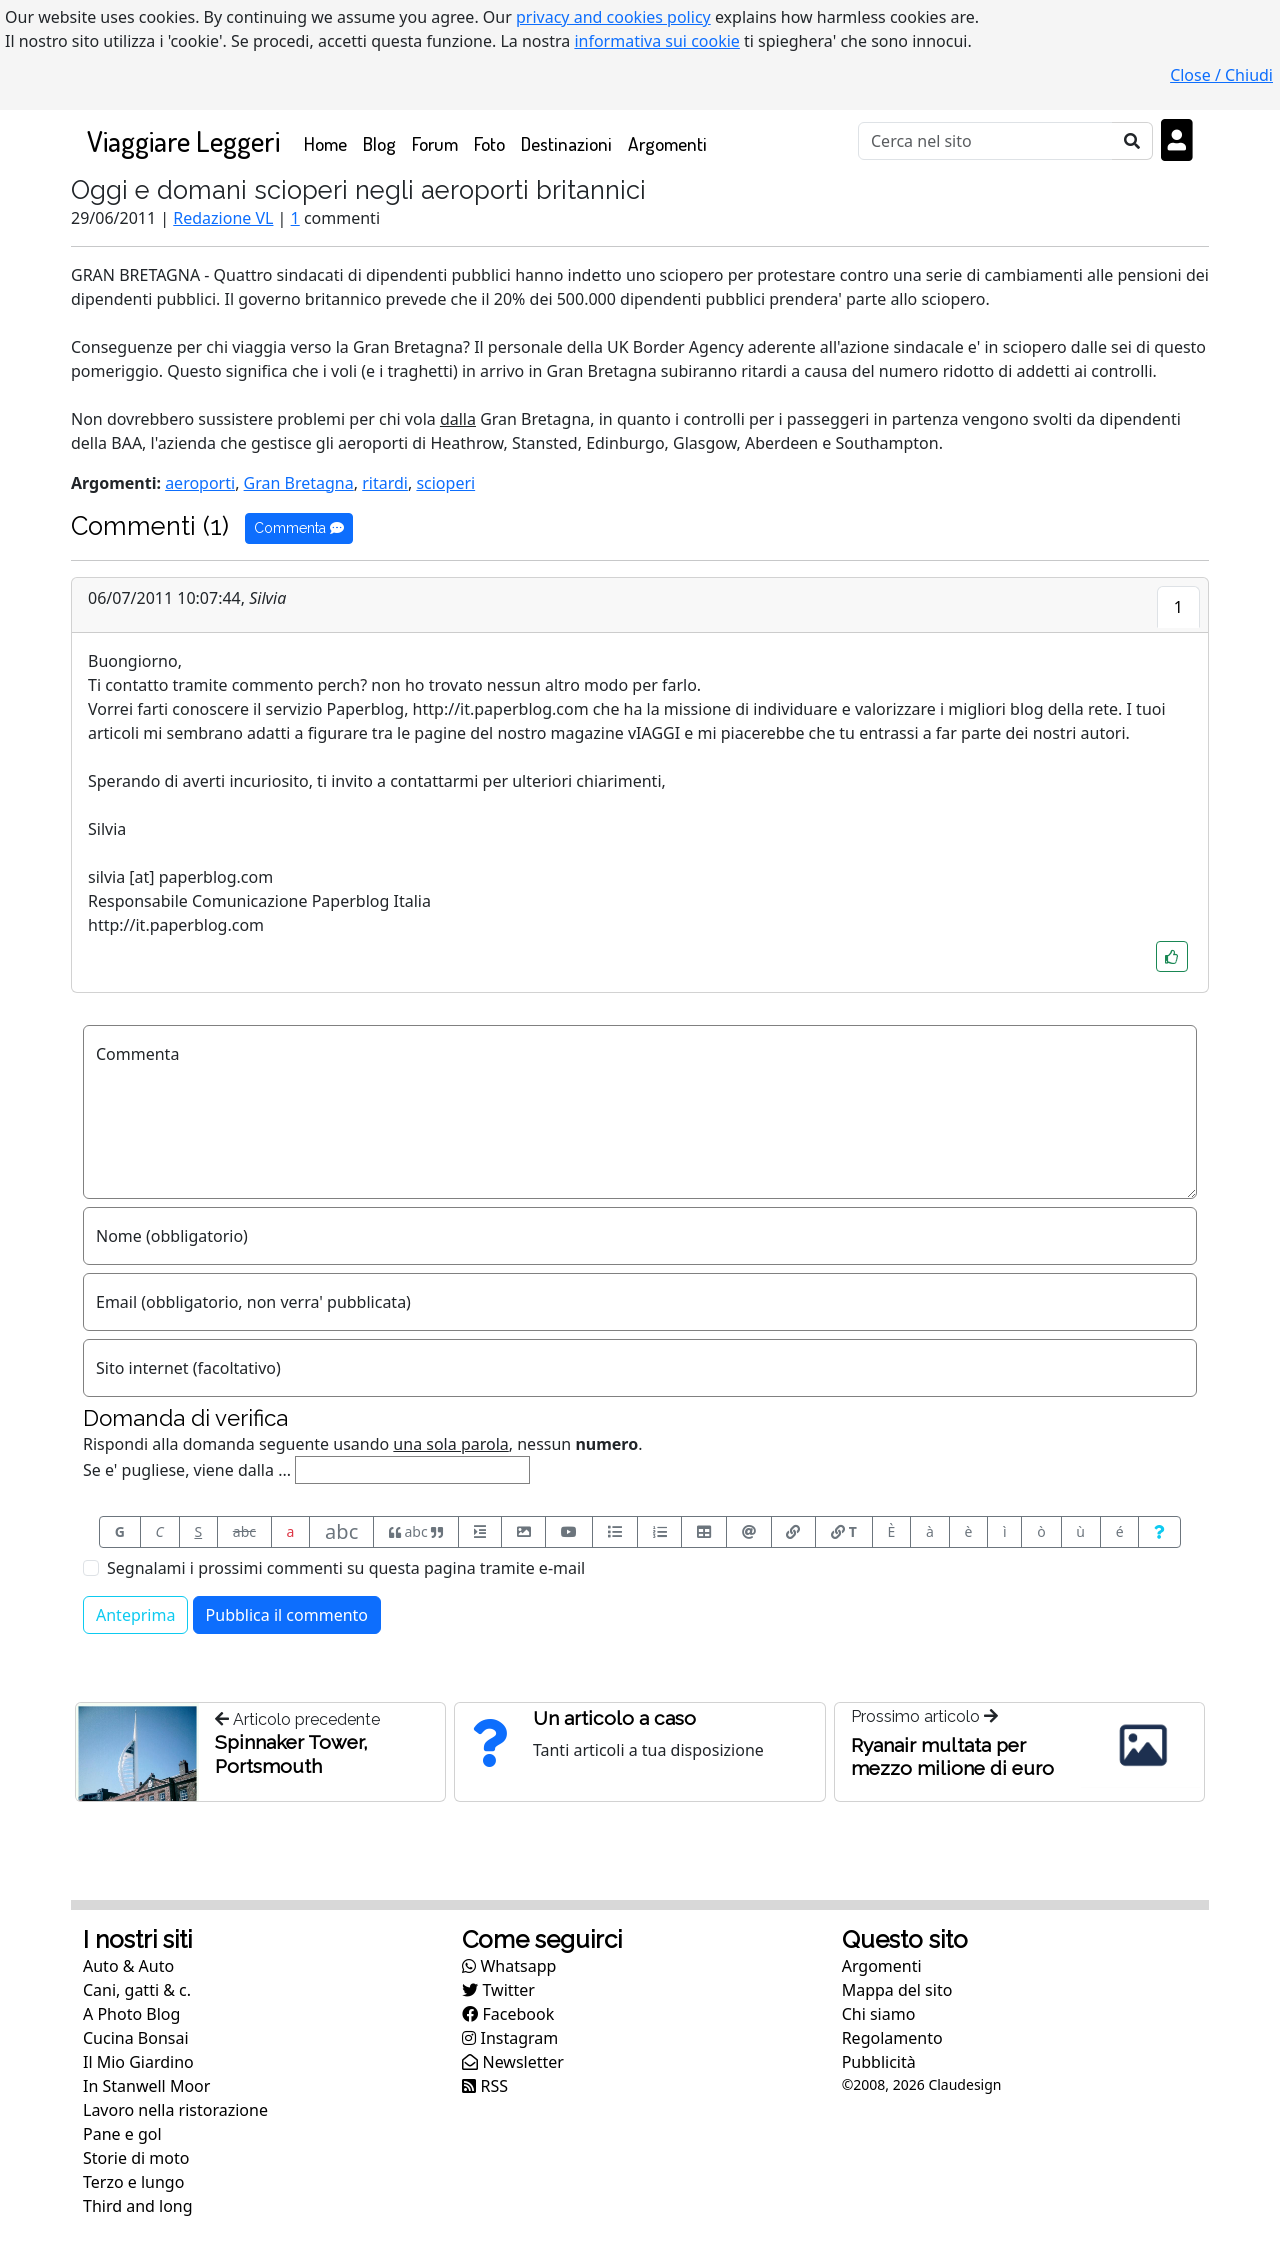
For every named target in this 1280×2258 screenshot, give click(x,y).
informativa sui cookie (657, 41)
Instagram (510, 2038)
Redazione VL (223, 218)
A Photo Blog (131, 2014)
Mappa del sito (897, 1990)
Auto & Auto (128, 1966)
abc (244, 1531)
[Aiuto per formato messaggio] (1159, 1532)
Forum (435, 143)
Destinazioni (566, 143)
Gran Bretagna (299, 483)
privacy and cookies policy (613, 17)
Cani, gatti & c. (137, 1990)
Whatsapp (509, 1966)
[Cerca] (985, 141)
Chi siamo (879, 2014)
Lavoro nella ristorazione (175, 2110)
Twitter (498, 1990)
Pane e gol (122, 2134)
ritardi (385, 483)
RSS (485, 2086)
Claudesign (964, 2084)
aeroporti (200, 483)
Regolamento (892, 2038)
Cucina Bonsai (136, 2038)
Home (329, 142)
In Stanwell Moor (146, 2086)
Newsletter (513, 2062)
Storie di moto (136, 2158)
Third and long (138, 2206)
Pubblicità (879, 2062)
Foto (489, 143)
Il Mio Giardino (138, 2062)
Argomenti (667, 143)
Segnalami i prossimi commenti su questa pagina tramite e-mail (346, 1568)
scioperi (445, 483)
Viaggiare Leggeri (183, 140)
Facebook (508, 2014)
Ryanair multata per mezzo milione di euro (952, 1756)
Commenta (299, 528)
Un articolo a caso (614, 1718)
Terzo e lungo (133, 2182)
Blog (379, 143)
